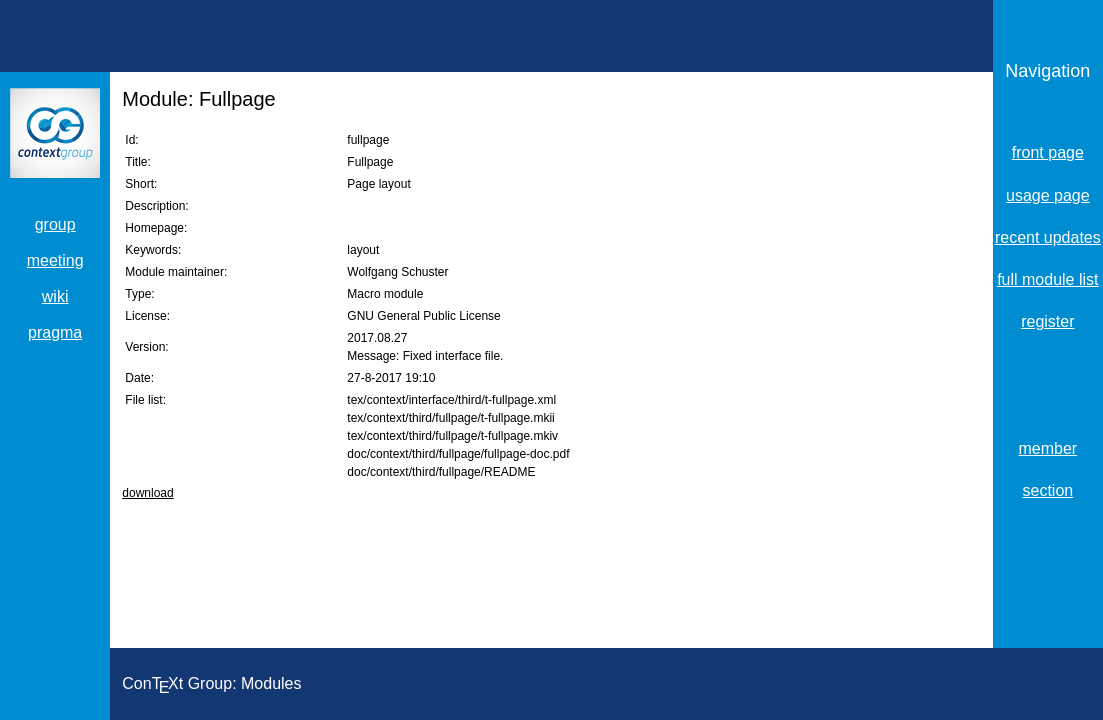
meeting (55, 260)
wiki (55, 296)
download (147, 493)
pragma (55, 332)
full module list (1047, 279)
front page (1048, 152)
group (55, 224)
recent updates (1048, 237)
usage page (1048, 195)
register (1047, 321)
